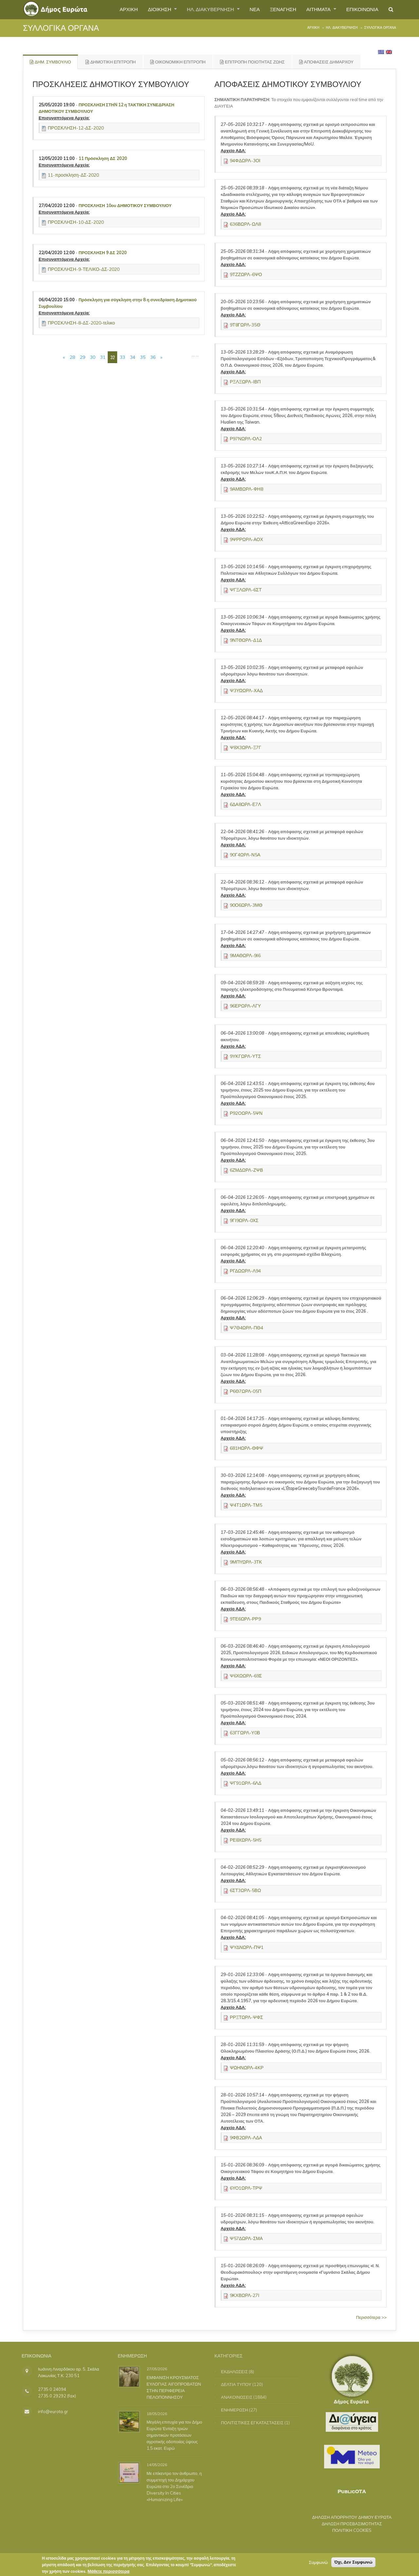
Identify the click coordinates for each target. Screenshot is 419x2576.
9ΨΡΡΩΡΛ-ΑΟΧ (246, 539)
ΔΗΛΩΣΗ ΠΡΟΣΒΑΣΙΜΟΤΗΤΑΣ (347, 2523)
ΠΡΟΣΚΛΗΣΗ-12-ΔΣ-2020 (76, 128)
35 (142, 357)
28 (72, 357)
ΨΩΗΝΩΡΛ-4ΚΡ (247, 2068)
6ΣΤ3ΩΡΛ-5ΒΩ (245, 1890)
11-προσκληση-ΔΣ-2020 (73, 175)
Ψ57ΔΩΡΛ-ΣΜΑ (246, 2238)
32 (112, 357)
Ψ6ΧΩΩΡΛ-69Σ (246, 1676)
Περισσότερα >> (371, 2317)
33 (122, 357)
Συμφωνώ (318, 2564)
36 (152, 357)
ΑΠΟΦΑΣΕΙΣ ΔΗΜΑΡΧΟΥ (326, 61)
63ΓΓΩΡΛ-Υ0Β (245, 1733)
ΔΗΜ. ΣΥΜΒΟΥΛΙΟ (50, 61)
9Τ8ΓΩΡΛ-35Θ (245, 325)
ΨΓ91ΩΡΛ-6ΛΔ (245, 1783)
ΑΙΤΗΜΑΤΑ (315, 9)
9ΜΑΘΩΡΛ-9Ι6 (245, 955)
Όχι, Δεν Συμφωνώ (353, 2563)
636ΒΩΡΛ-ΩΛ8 (245, 224)
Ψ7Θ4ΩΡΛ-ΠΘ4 (246, 1328)
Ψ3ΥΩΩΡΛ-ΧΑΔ (246, 690)
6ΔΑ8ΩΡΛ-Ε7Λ (245, 804)
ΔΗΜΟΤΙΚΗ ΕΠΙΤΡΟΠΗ (110, 61)
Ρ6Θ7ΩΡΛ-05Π (245, 1391)
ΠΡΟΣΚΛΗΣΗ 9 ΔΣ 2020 (103, 252)
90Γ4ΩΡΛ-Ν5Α (245, 855)
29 (82, 357)
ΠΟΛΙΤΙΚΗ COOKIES (346, 2530)
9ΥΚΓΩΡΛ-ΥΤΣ (245, 1056)
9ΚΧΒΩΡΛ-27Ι (244, 2295)
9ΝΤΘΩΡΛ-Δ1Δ (246, 640)
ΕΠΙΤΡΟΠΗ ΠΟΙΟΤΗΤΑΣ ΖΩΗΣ (252, 61)
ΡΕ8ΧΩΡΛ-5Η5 (245, 1840)
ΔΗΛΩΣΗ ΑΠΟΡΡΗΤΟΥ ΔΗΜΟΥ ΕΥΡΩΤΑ (347, 2517)
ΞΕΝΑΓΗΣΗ (277, 9)
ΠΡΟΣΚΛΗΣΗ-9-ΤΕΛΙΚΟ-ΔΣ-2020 (84, 269)
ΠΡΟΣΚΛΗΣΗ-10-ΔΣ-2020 (76, 222)
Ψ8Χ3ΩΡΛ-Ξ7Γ (245, 747)
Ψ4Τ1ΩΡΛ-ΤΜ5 (246, 1505)
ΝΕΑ (247, 9)
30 (92, 357)
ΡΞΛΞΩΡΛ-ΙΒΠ (245, 382)
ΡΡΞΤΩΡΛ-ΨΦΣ (246, 2017)
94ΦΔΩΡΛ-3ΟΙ (245, 161)
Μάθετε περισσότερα (108, 2572)
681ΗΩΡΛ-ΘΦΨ (246, 1448)
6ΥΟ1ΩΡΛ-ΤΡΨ (246, 2188)
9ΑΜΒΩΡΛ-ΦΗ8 (246, 489)
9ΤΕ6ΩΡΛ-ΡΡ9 (245, 1619)
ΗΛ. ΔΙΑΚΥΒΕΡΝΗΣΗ (201, 9)
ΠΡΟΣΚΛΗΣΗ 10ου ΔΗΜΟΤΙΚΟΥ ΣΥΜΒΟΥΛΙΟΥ (125, 205)
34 (132, 357)
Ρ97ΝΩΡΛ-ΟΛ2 (246, 439)
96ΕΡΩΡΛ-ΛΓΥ (245, 1006)
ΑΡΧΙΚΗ (114, 9)
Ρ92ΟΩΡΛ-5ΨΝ (246, 1113)
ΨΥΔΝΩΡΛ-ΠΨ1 (247, 1947)
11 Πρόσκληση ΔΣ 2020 (103, 158)
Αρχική (313, 28)
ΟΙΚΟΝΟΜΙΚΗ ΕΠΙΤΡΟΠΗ (178, 61)
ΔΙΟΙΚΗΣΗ (147, 9)
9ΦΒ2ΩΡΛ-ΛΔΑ (246, 2138)
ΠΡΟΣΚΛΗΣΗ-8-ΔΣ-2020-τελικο (81, 323)
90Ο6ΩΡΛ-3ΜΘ (246, 905)
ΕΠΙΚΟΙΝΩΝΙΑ (360, 9)
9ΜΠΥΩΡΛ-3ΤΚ (246, 1562)
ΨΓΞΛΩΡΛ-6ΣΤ (246, 590)
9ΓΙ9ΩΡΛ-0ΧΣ (244, 1220)
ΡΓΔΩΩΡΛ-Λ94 (245, 1271)
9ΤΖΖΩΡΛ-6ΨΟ (246, 274)
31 (102, 357)
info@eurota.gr (48, 2411)
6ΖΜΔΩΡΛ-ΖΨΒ (246, 1170)
